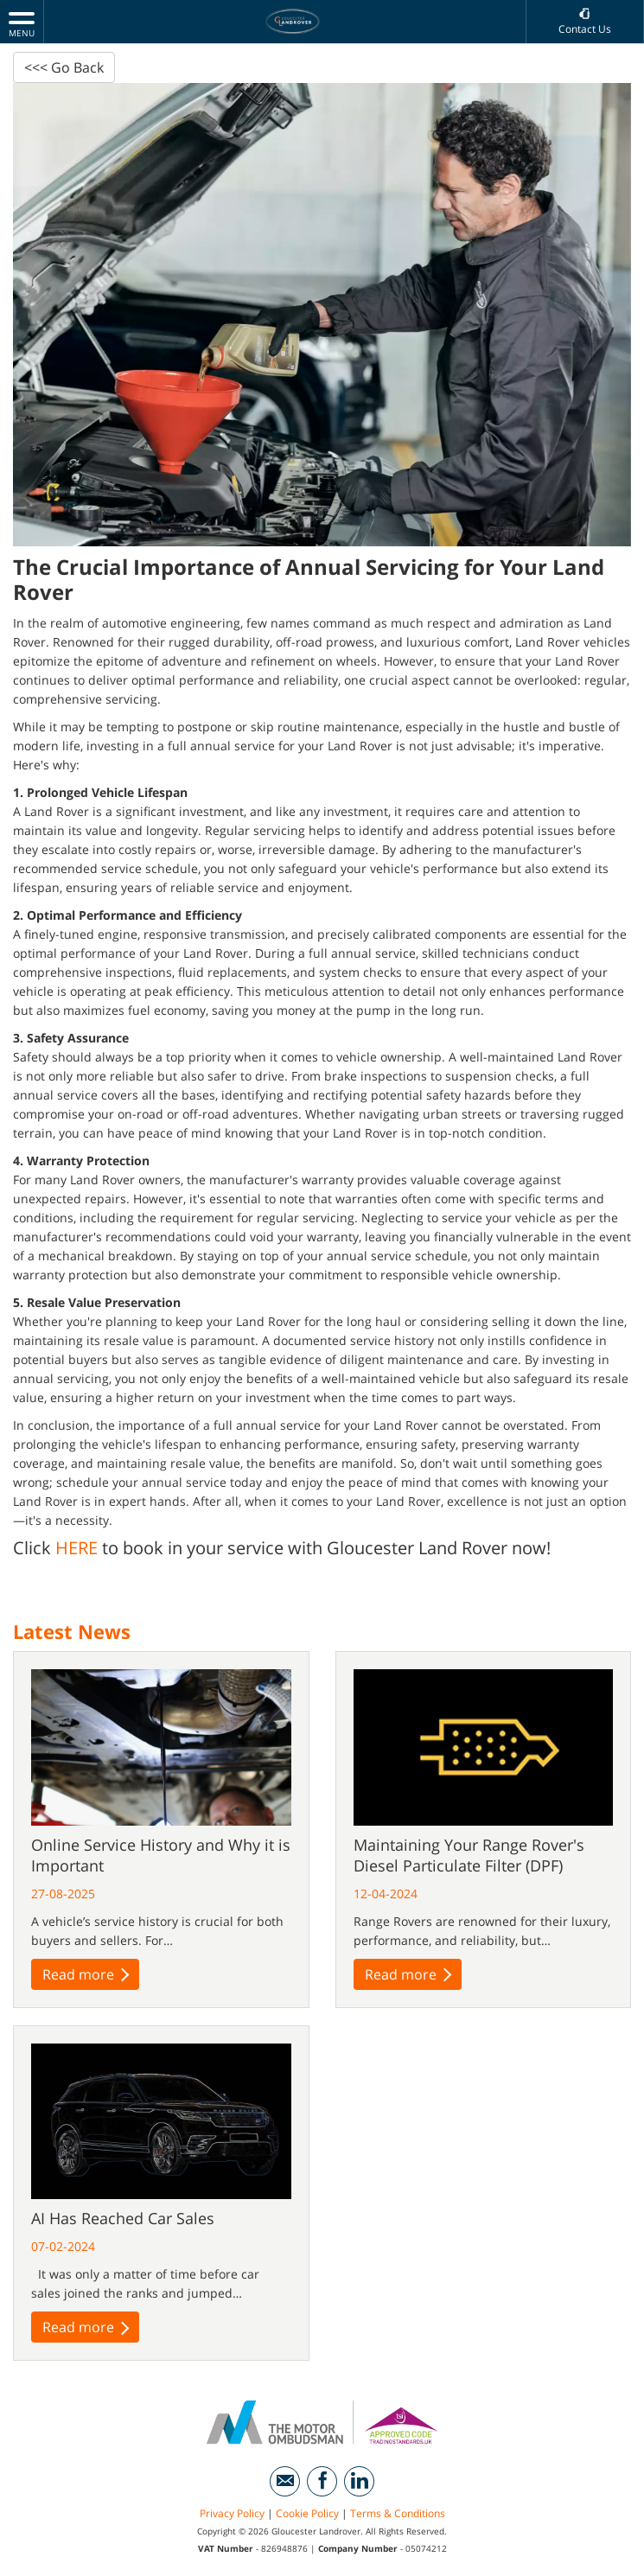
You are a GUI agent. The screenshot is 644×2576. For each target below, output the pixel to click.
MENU (22, 24)
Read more (85, 1974)
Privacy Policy (232, 2515)
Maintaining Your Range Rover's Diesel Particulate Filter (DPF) (469, 1855)
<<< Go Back (64, 67)
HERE (76, 1548)
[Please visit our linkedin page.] (359, 2483)
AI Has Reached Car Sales (122, 2219)
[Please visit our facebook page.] (322, 2483)
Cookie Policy (307, 2515)
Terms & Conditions (397, 2515)
